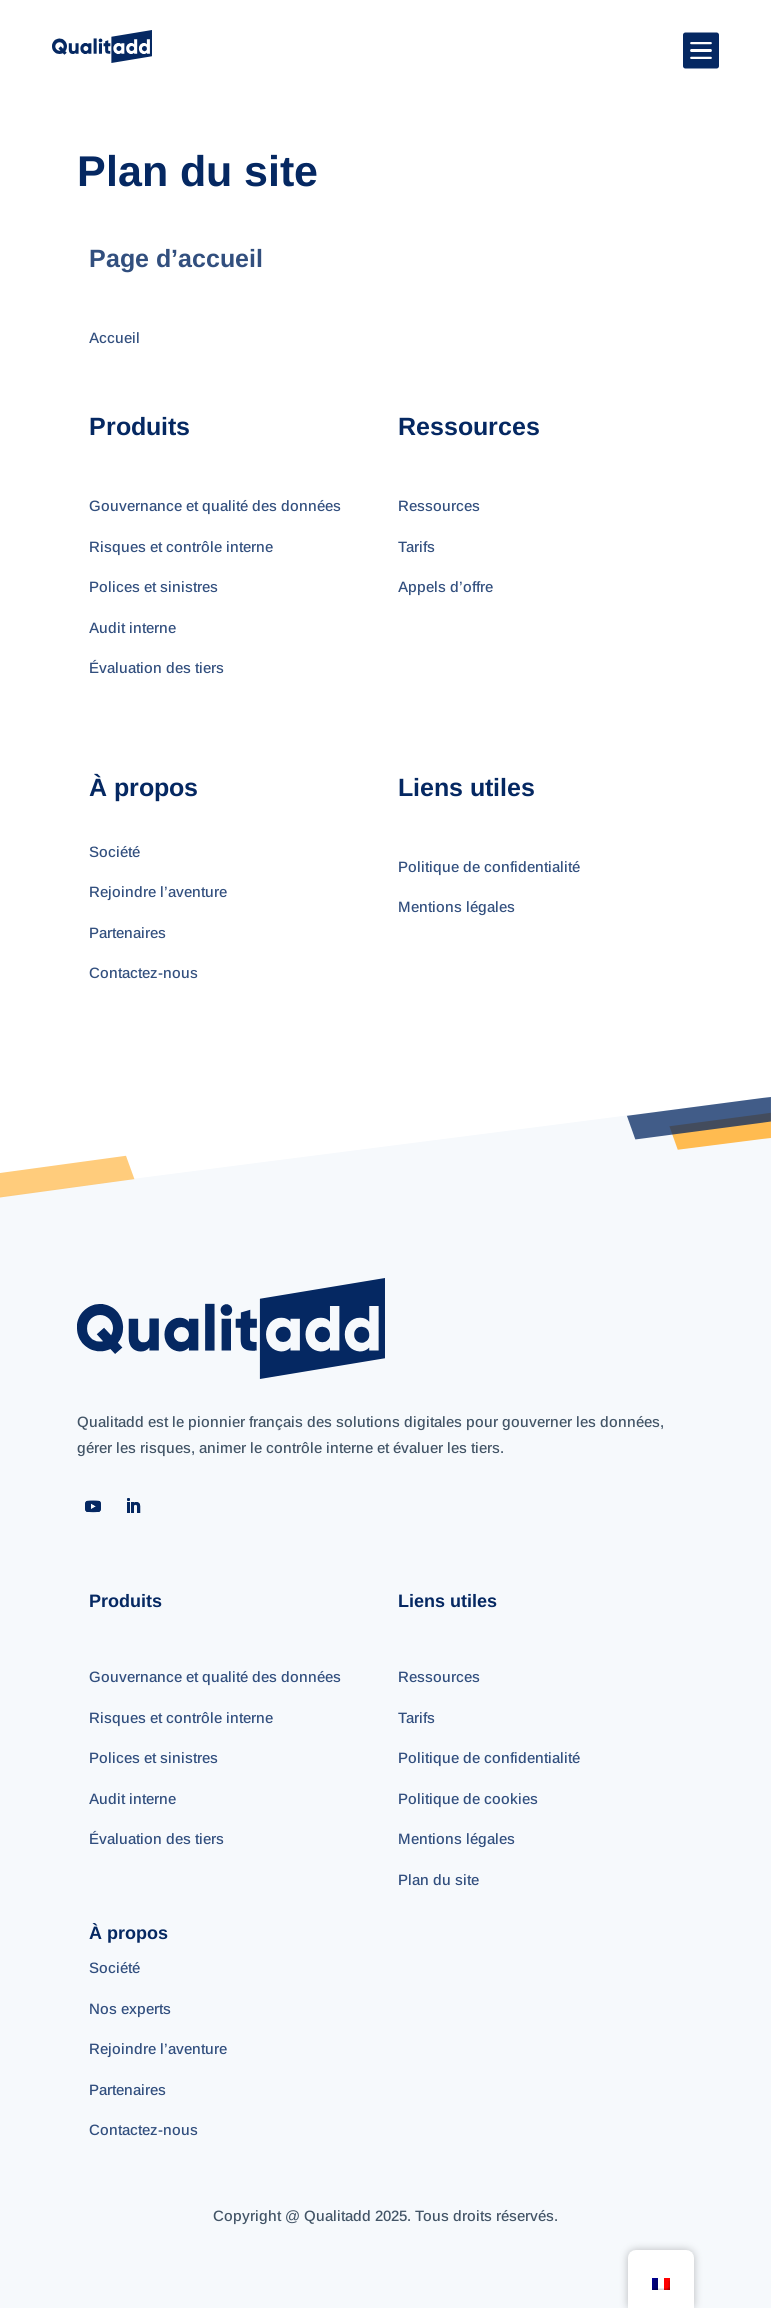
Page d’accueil (179, 258)
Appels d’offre (445, 586)
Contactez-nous (143, 972)
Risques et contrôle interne (181, 546)
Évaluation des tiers (156, 667)
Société (114, 851)
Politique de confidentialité (489, 866)
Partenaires (127, 932)
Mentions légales (456, 906)
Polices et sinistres (153, 586)
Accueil (114, 337)
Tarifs (416, 546)
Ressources (439, 505)
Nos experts (130, 2008)
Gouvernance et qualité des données (215, 505)
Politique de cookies (468, 1798)
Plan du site (438, 1879)
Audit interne (132, 627)
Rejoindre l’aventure (158, 891)
